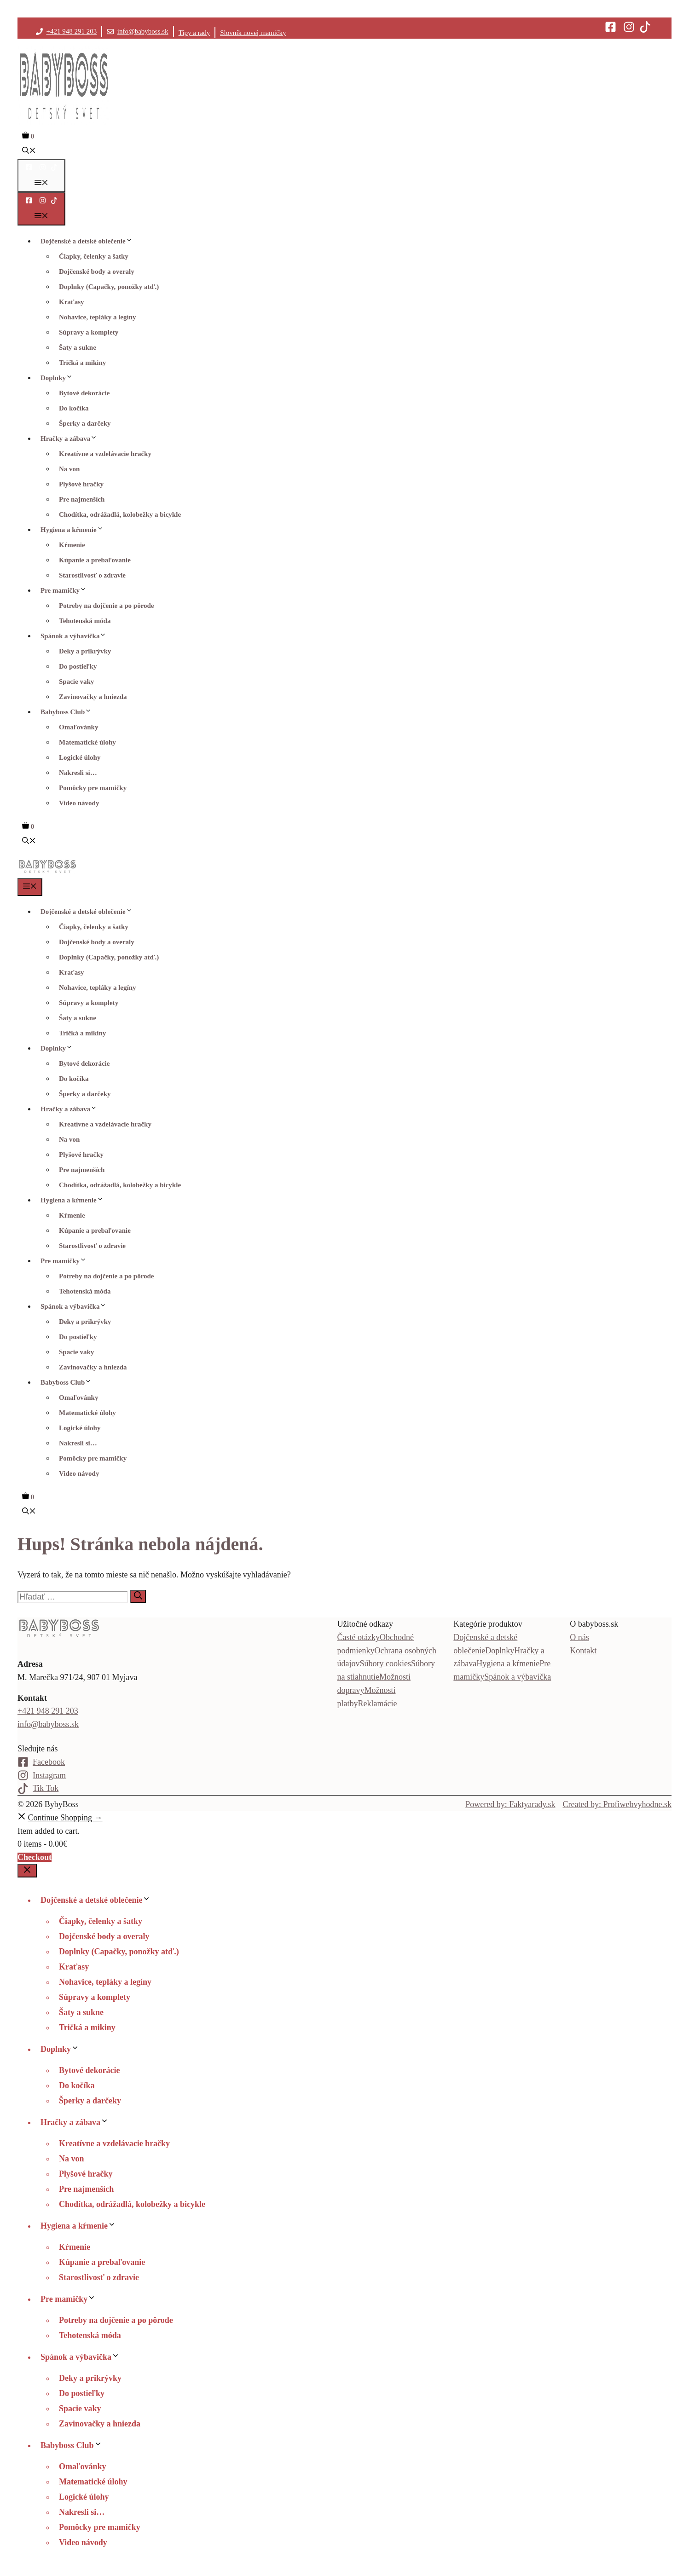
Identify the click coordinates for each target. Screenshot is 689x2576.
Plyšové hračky (81, 484)
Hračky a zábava (71, 438)
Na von (69, 469)
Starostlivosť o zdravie (92, 575)
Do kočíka (74, 408)
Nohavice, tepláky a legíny (97, 317)
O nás (579, 1637)
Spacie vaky (76, 681)
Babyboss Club (68, 712)
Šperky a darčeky (85, 423)
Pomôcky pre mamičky (93, 787)
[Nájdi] (138, 1596)
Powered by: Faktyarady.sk (510, 1804)
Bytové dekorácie (84, 393)
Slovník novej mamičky (253, 32)
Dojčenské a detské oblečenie (89, 241)
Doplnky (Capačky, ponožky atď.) (109, 286)
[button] (29, 151)
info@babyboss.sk (142, 31)
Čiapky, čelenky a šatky (93, 256)
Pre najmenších (81, 499)
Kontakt (583, 1650)
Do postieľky (78, 666)
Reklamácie (377, 1703)
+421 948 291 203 (71, 31)
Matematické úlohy (87, 742)
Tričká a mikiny (82, 362)
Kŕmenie (72, 545)
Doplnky (59, 377)
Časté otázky (358, 1637)
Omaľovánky (78, 727)
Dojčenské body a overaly (96, 271)
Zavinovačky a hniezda (93, 696)
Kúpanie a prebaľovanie (95, 560)
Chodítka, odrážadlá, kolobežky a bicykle (120, 514)
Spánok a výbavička (76, 636)
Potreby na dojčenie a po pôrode (106, 605)
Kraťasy (71, 302)
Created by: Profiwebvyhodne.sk (617, 1804)
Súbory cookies (385, 1663)
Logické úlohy (79, 757)
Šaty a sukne (77, 347)
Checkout (34, 1857)
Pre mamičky (66, 590)
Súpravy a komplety (88, 332)
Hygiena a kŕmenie (74, 529)
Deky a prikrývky (85, 651)
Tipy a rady (194, 32)
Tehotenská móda (84, 620)
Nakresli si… (78, 772)
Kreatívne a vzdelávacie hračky (105, 453)
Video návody (79, 803)
